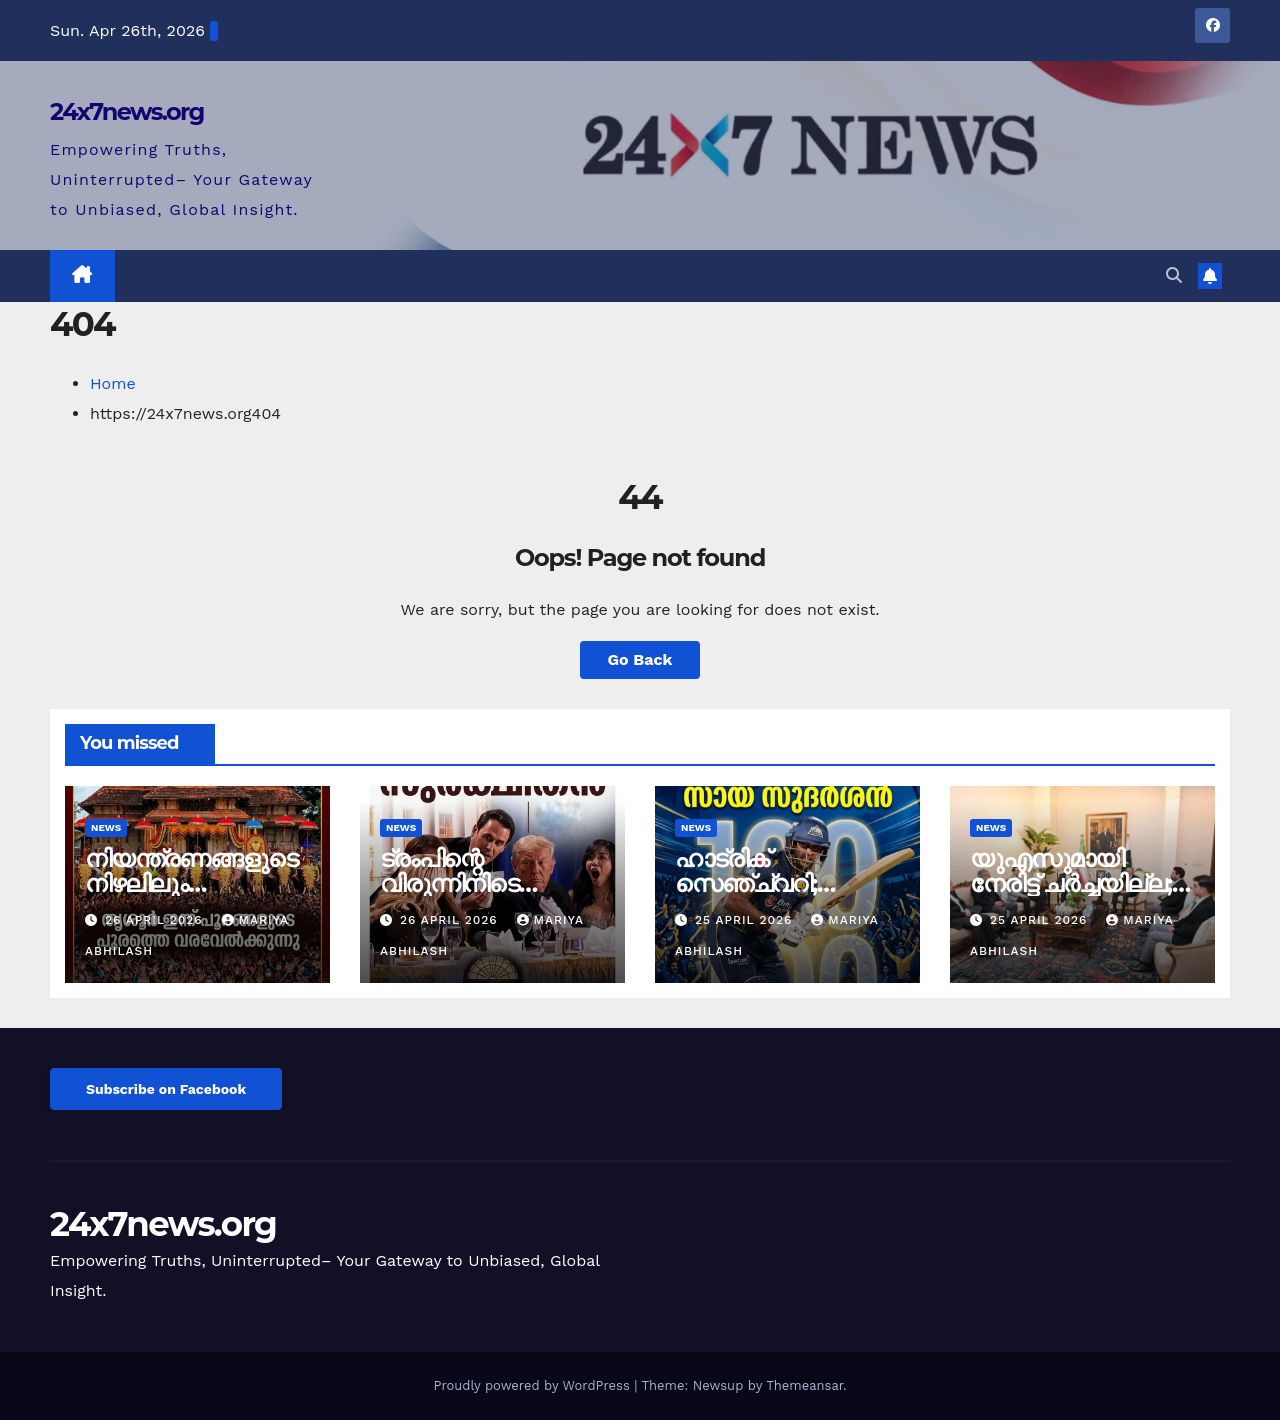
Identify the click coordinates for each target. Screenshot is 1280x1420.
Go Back (640, 659)
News (106, 827)
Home (113, 383)
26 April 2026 (156, 920)
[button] (1174, 275)
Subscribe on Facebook (166, 1089)
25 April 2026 (746, 920)
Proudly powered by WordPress (533, 1385)
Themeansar (804, 1385)
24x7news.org (127, 111)
